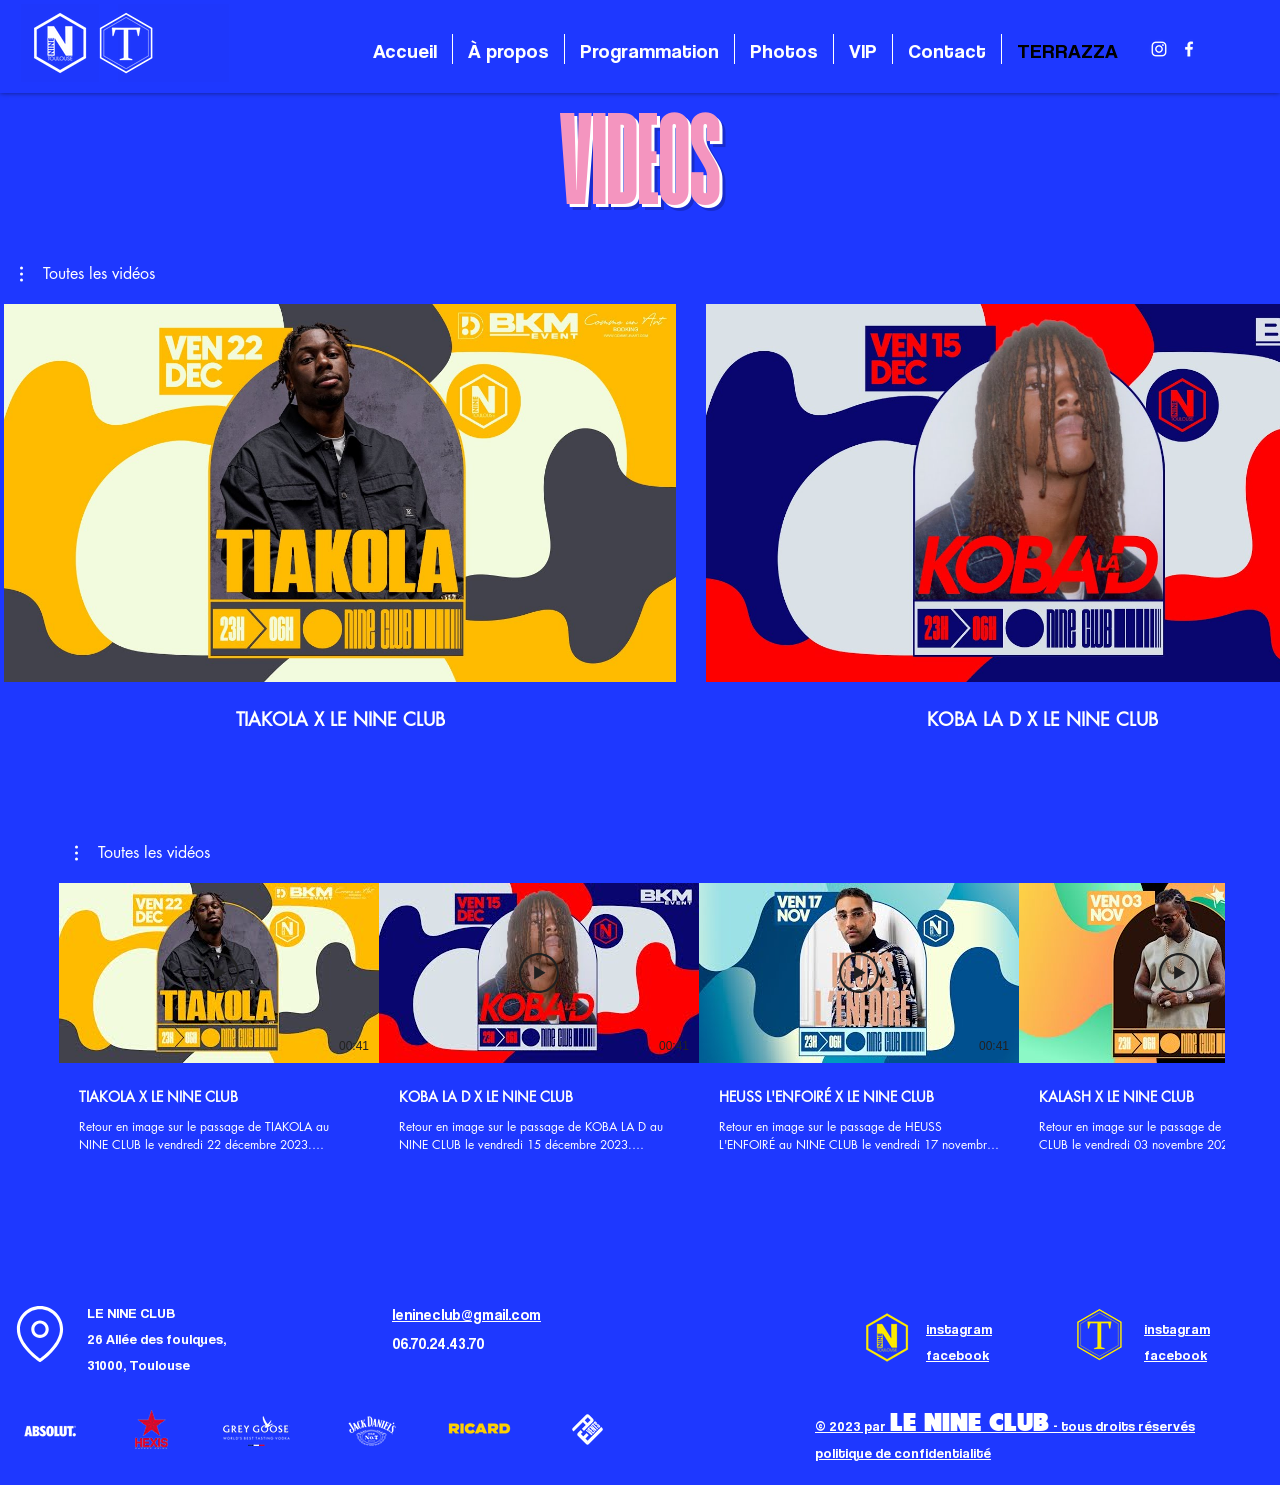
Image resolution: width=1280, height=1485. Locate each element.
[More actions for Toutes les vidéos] (87, 274)
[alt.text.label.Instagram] (1159, 49)
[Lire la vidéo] (219, 973)
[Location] (40, 1334)
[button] (87, 274)
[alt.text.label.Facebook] (1189, 49)
